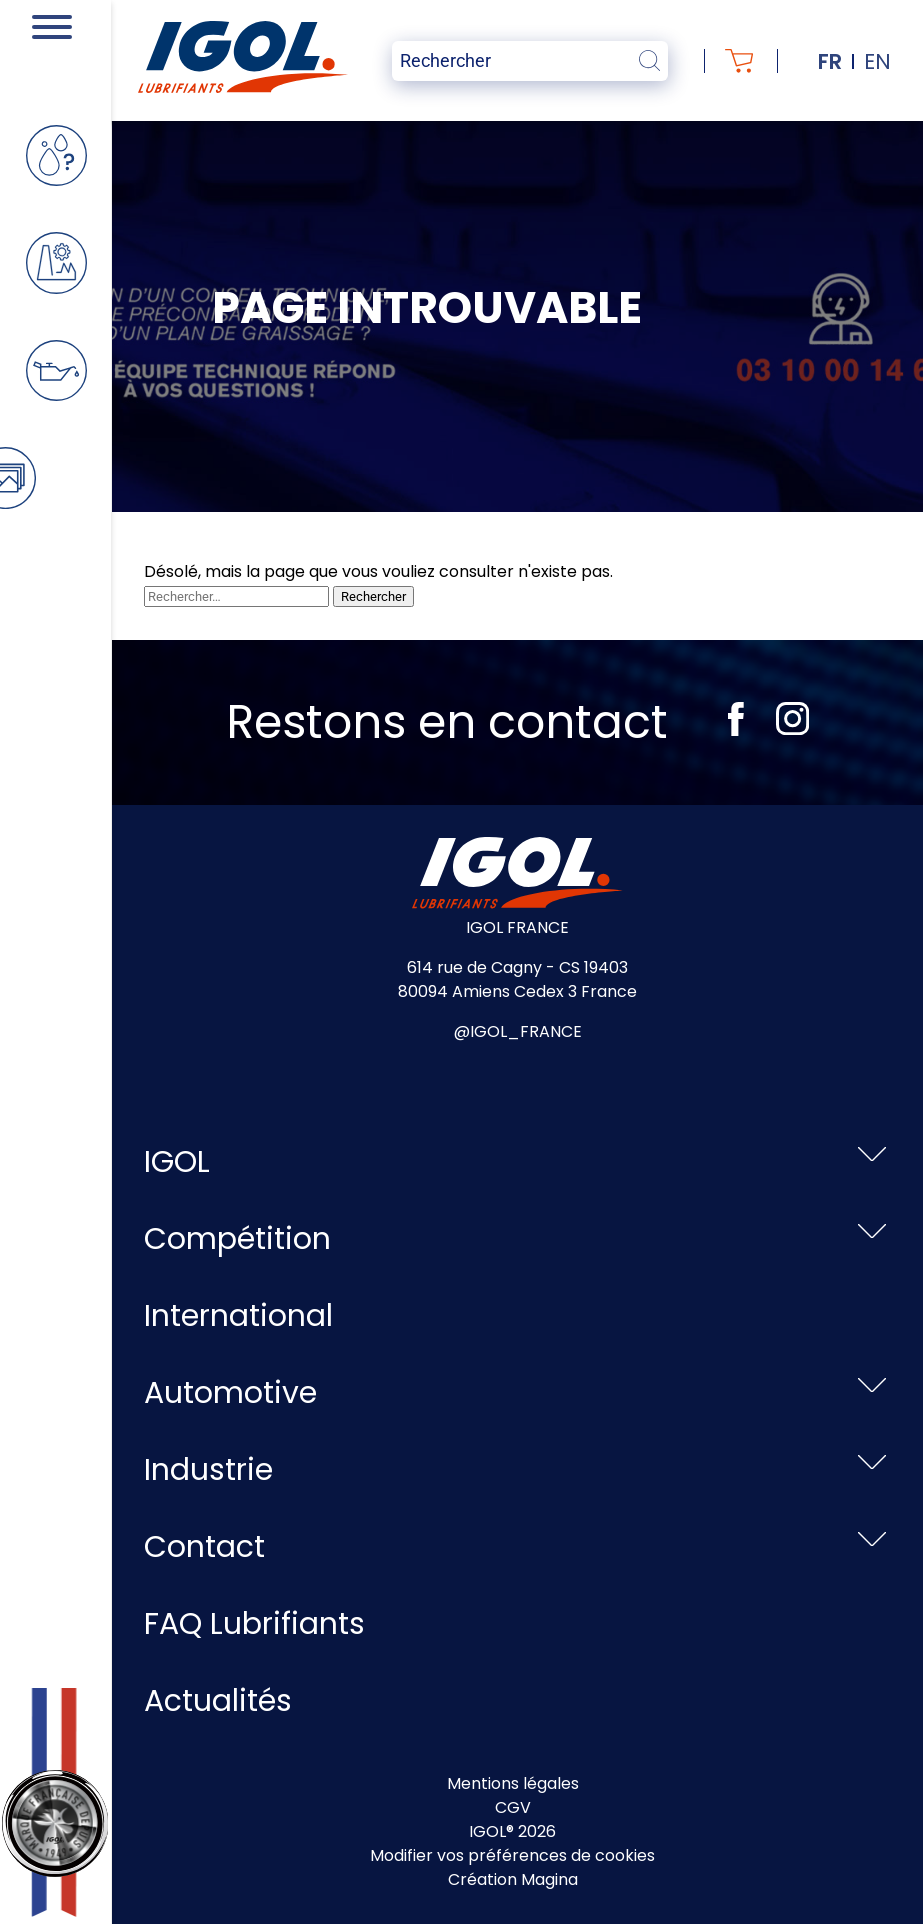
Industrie (208, 1470)
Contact (204, 1547)
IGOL (177, 1162)
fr (830, 61)
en (877, 61)
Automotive (230, 1393)
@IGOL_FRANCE (518, 1031)
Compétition (237, 1239)
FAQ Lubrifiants (254, 1624)
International (238, 1316)
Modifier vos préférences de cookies (512, 1855)
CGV (513, 1807)
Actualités (218, 1701)
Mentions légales (513, 1783)
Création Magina (513, 1879)
